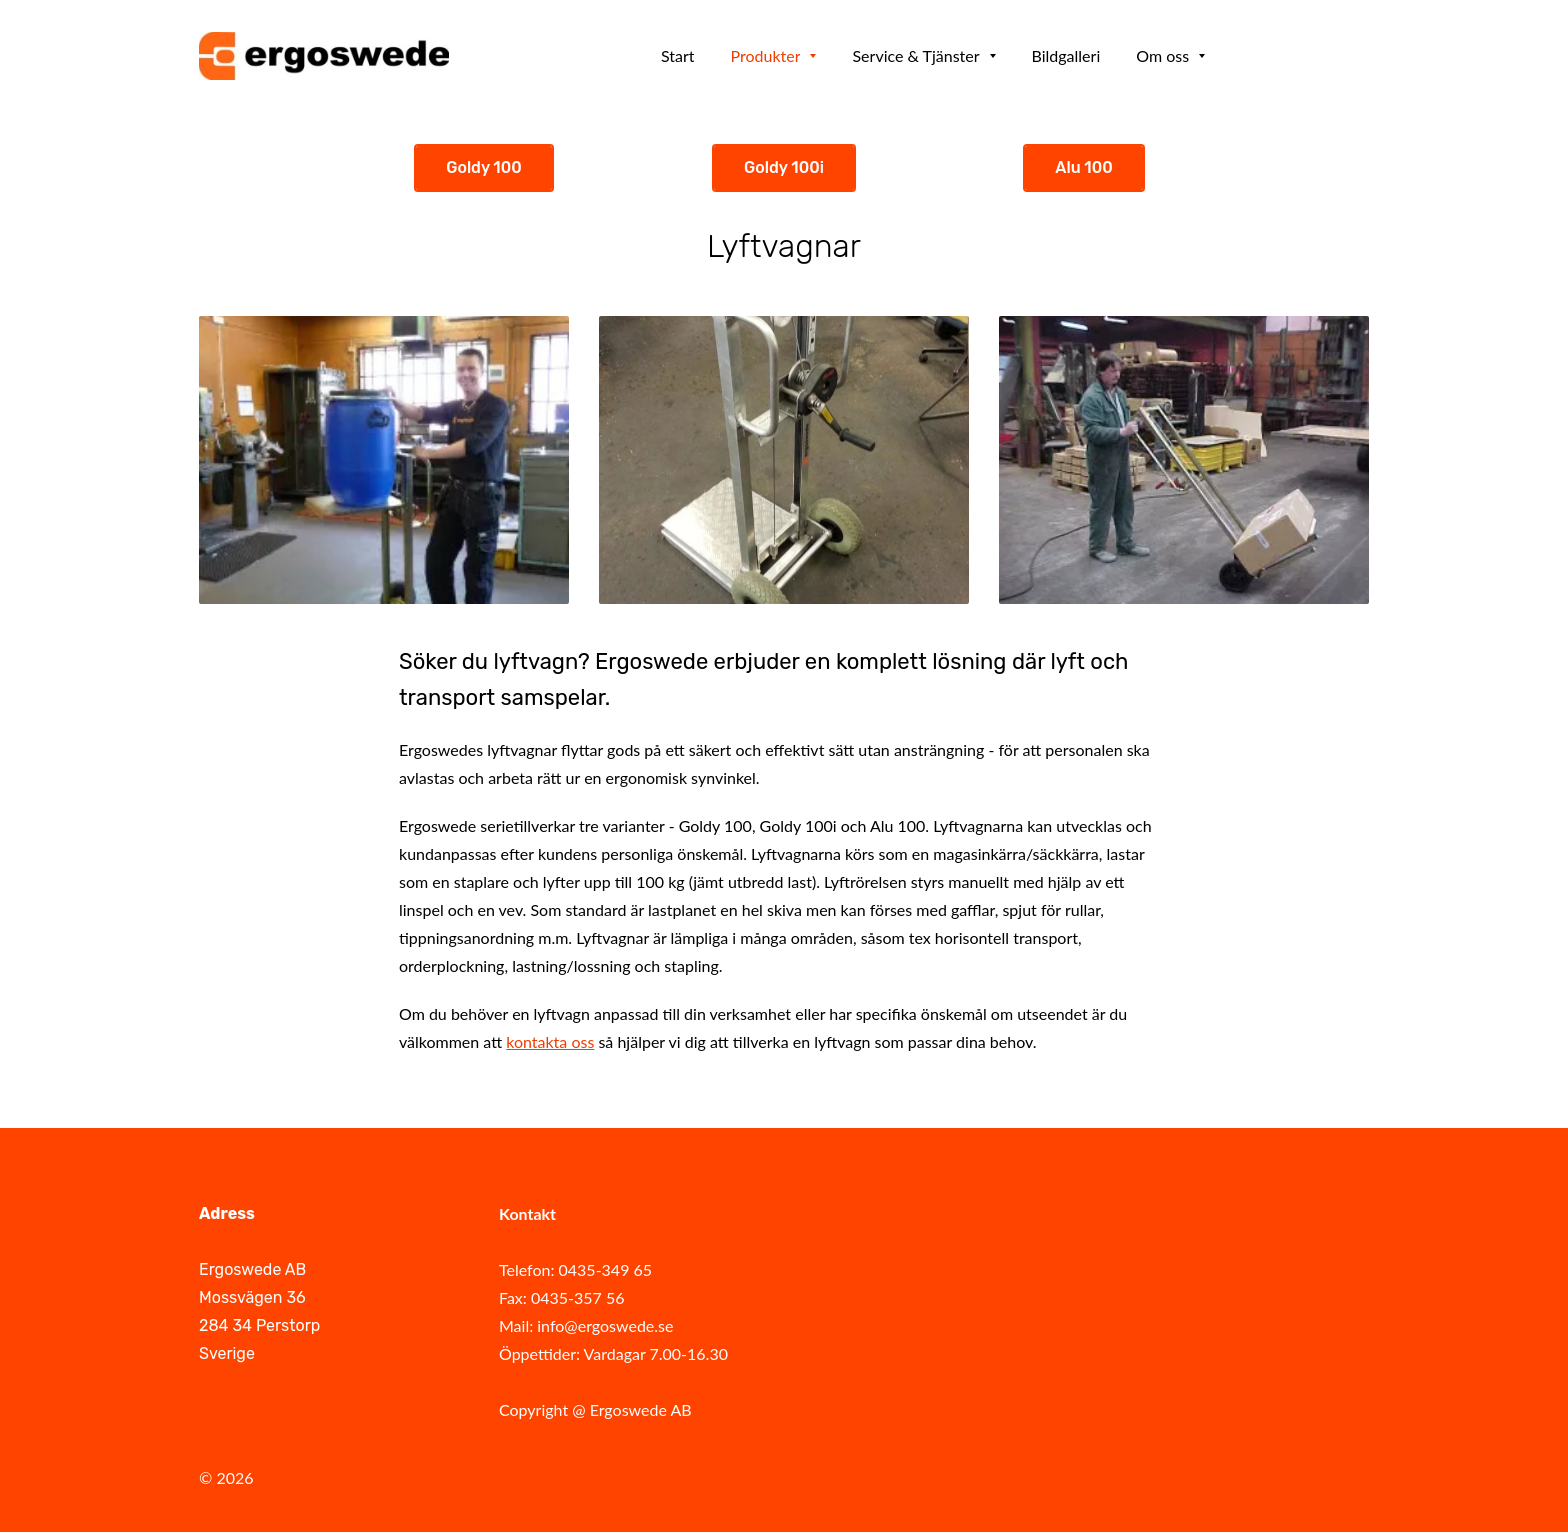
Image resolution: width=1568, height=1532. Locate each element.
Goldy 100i (784, 167)
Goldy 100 (484, 167)
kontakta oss (550, 1041)
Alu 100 (1083, 167)
